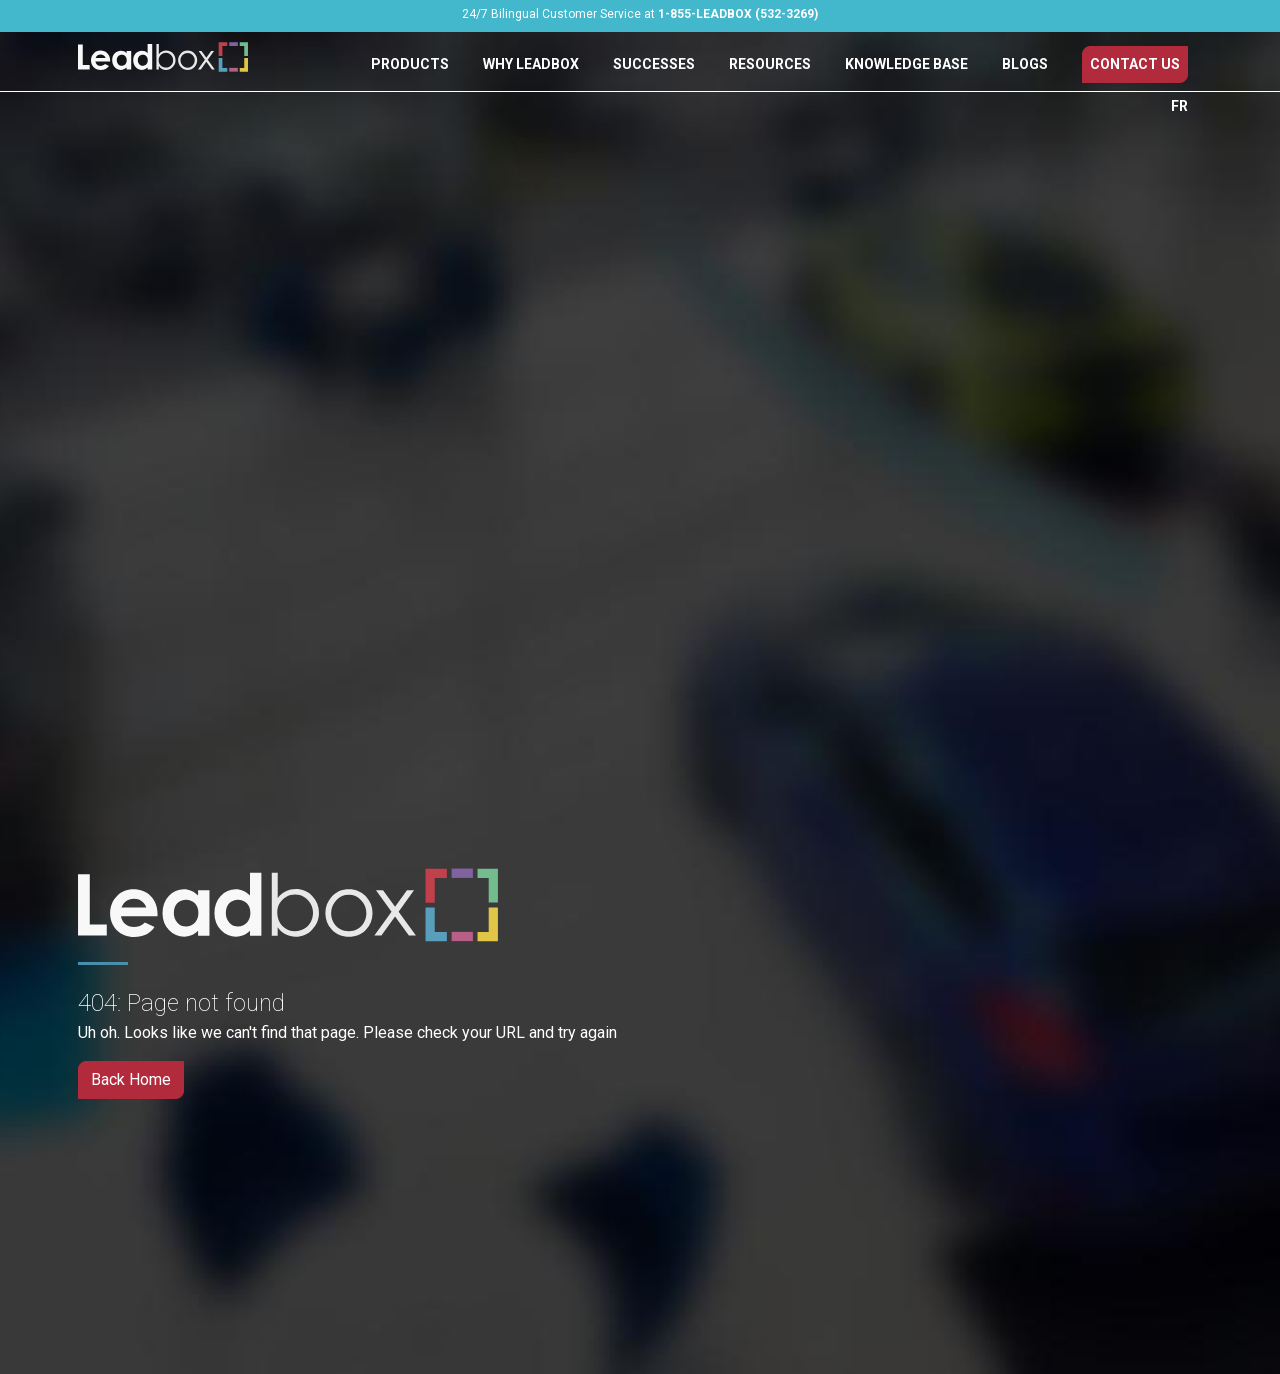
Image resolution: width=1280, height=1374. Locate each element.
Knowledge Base (906, 64)
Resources (770, 64)
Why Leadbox (531, 64)
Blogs (1025, 64)
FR (1179, 106)
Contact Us (1135, 64)
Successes (654, 64)
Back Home (131, 1079)
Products (410, 64)
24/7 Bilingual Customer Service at (640, 14)
